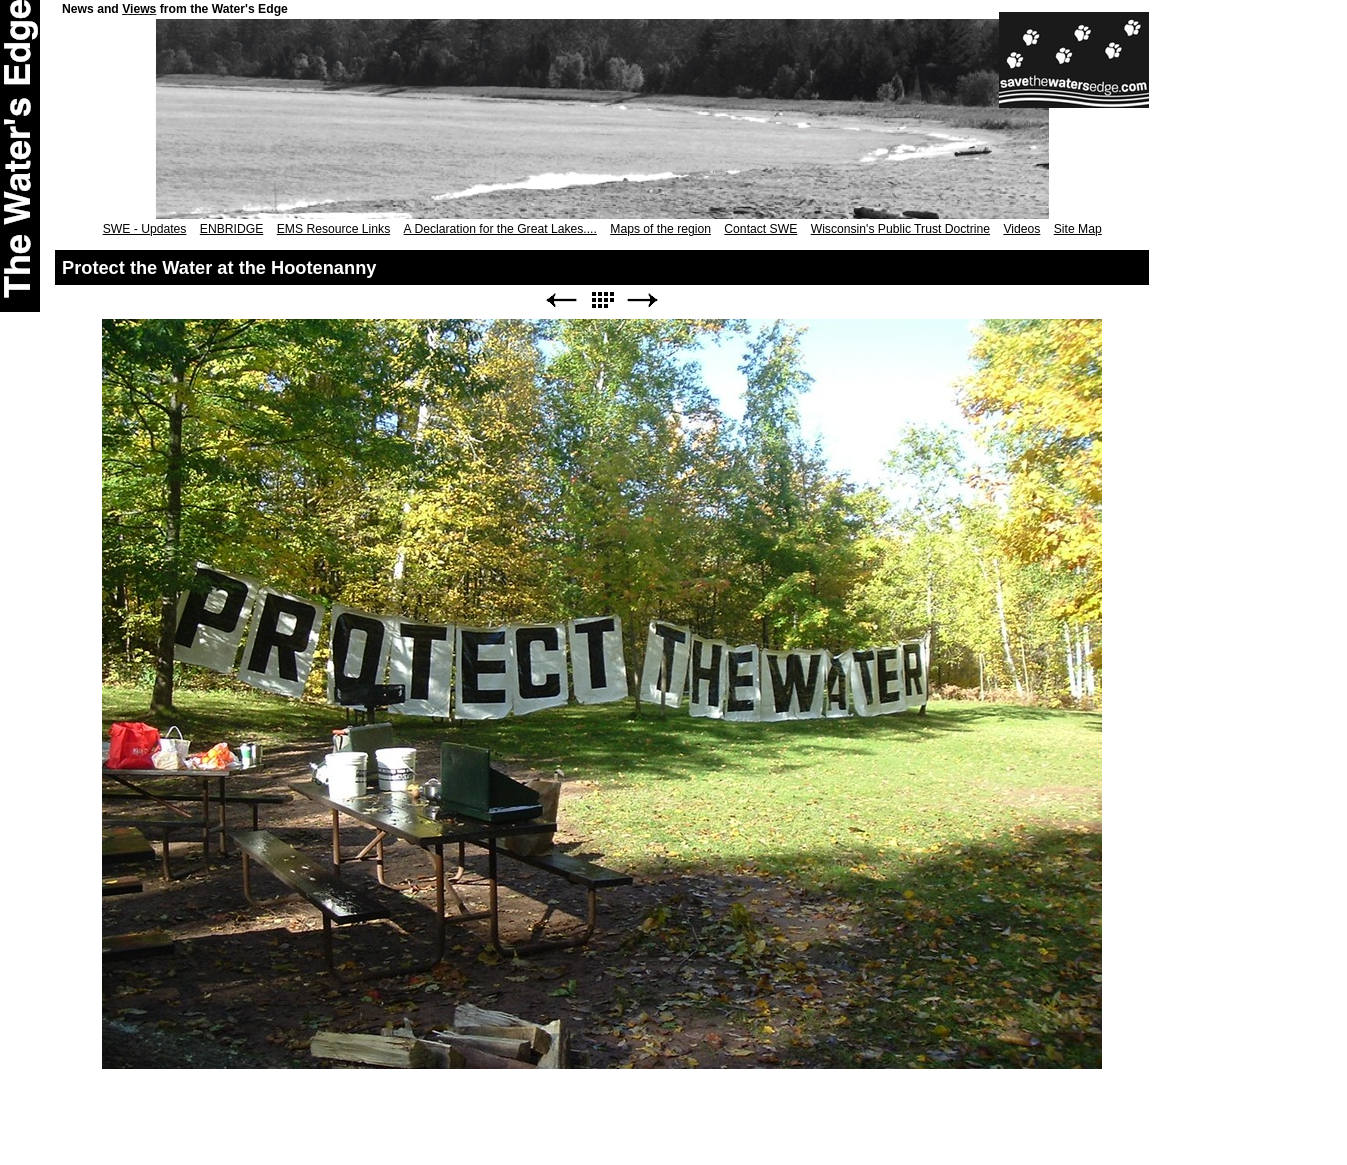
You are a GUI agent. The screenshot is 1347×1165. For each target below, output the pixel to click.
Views (139, 9)
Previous (561, 300)
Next (643, 300)
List (602, 300)
